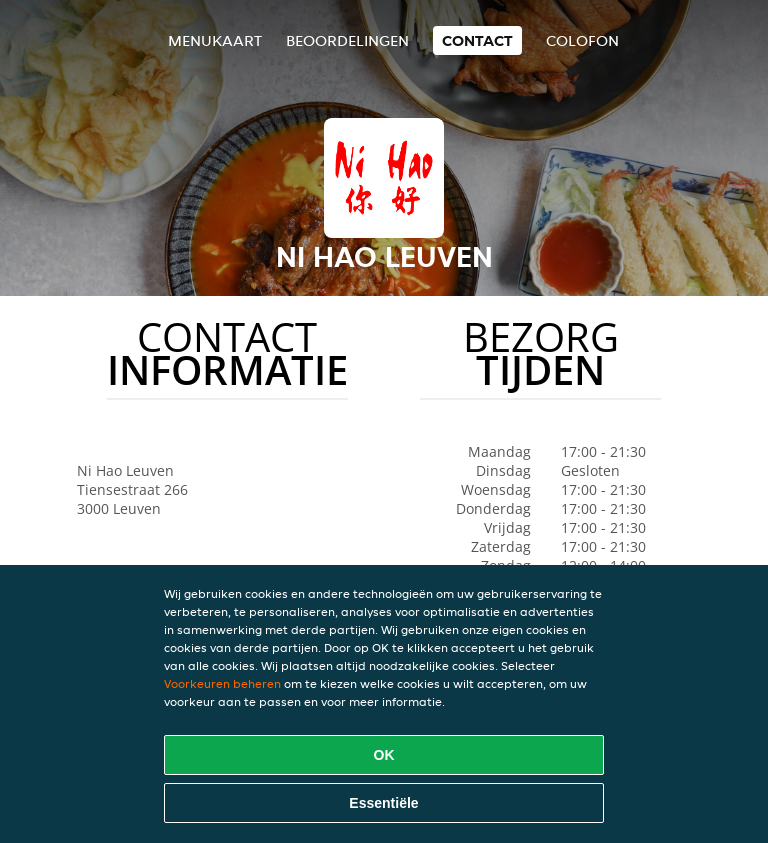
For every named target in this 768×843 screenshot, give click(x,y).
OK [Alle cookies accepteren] (384, 755)
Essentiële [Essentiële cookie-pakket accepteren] (383, 803)
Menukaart (215, 40)
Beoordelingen (347, 40)
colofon (582, 40)
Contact (477, 40)
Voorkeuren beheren (222, 683)
